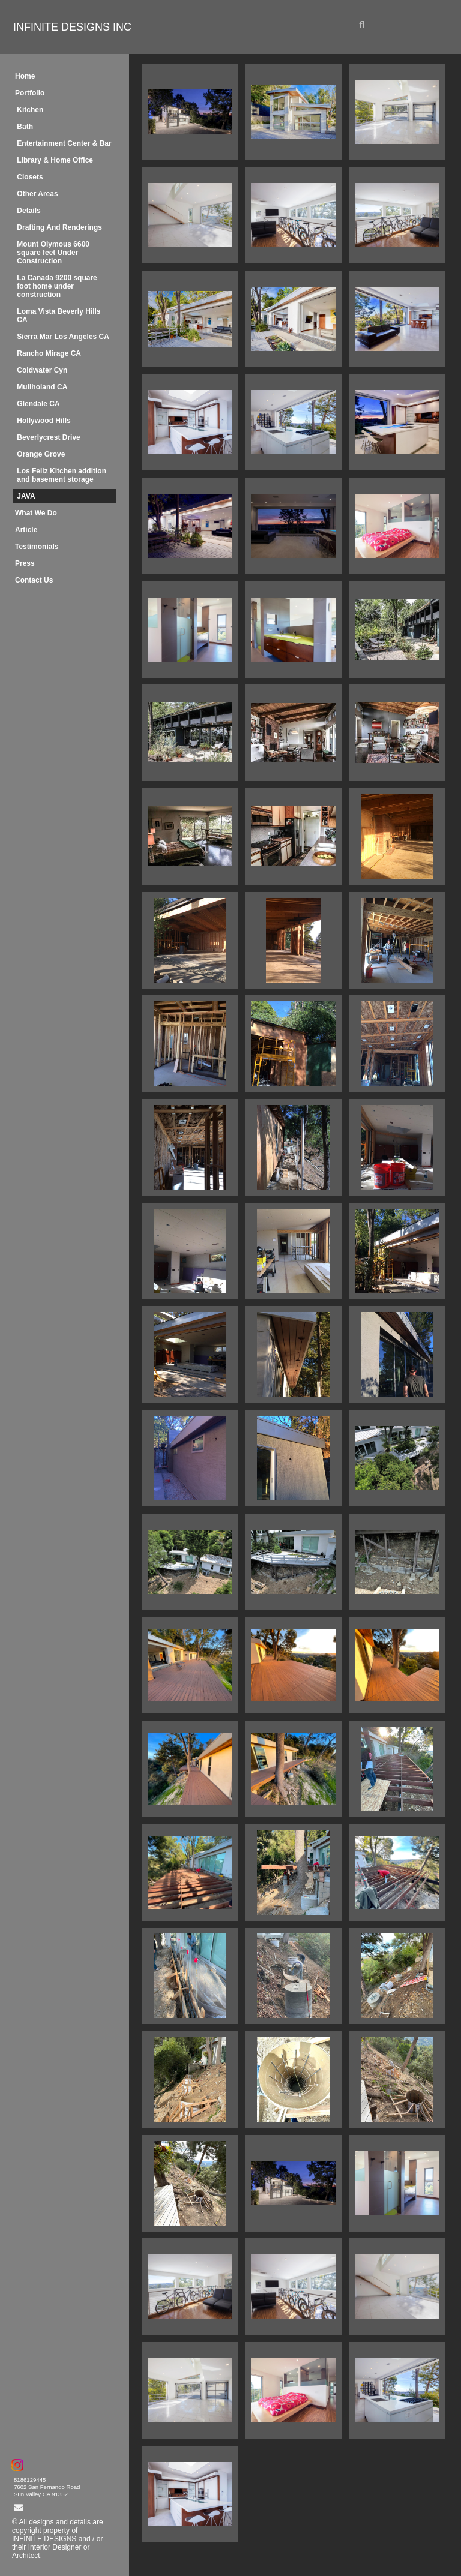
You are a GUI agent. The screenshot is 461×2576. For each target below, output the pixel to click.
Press (25, 563)
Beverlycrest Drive (48, 437)
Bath (25, 126)
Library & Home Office (55, 160)
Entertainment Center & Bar (64, 143)
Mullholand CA (42, 387)
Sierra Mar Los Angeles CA (63, 336)
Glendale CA (38, 404)
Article (26, 530)
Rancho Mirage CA (49, 353)
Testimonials (36, 546)
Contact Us (34, 580)
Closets (30, 177)
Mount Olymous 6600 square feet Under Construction (53, 252)
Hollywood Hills (43, 420)
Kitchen (30, 110)
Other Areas (37, 194)
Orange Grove (41, 454)
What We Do (36, 513)
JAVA (26, 496)
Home (25, 76)
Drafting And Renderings (59, 227)
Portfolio (29, 93)
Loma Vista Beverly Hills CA (58, 315)
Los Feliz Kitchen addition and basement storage (61, 475)
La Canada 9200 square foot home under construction (57, 286)
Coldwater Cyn (42, 370)
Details (28, 210)
